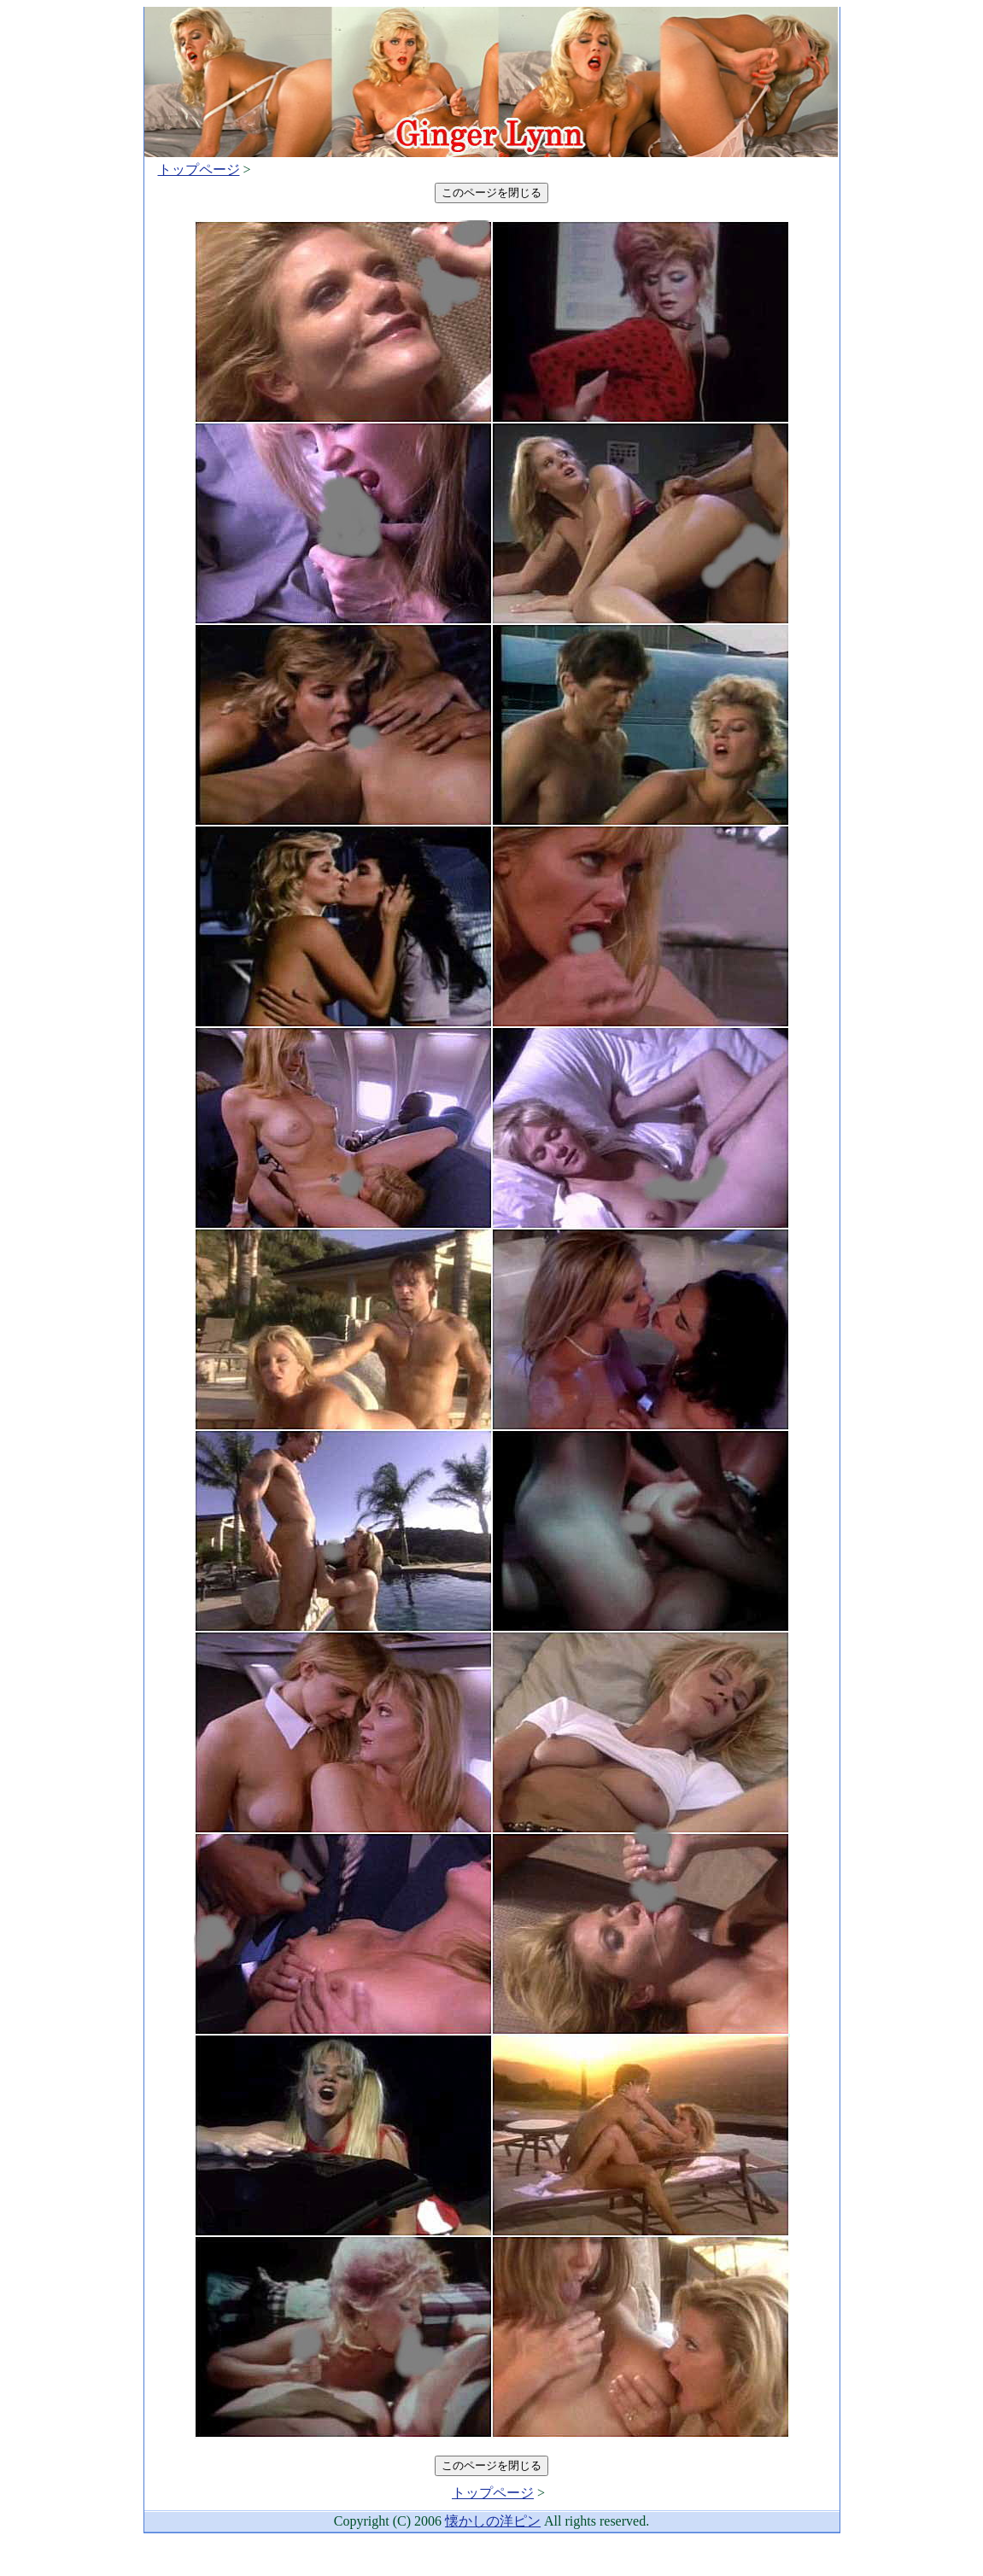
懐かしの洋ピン (493, 2521)
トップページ (199, 169)
